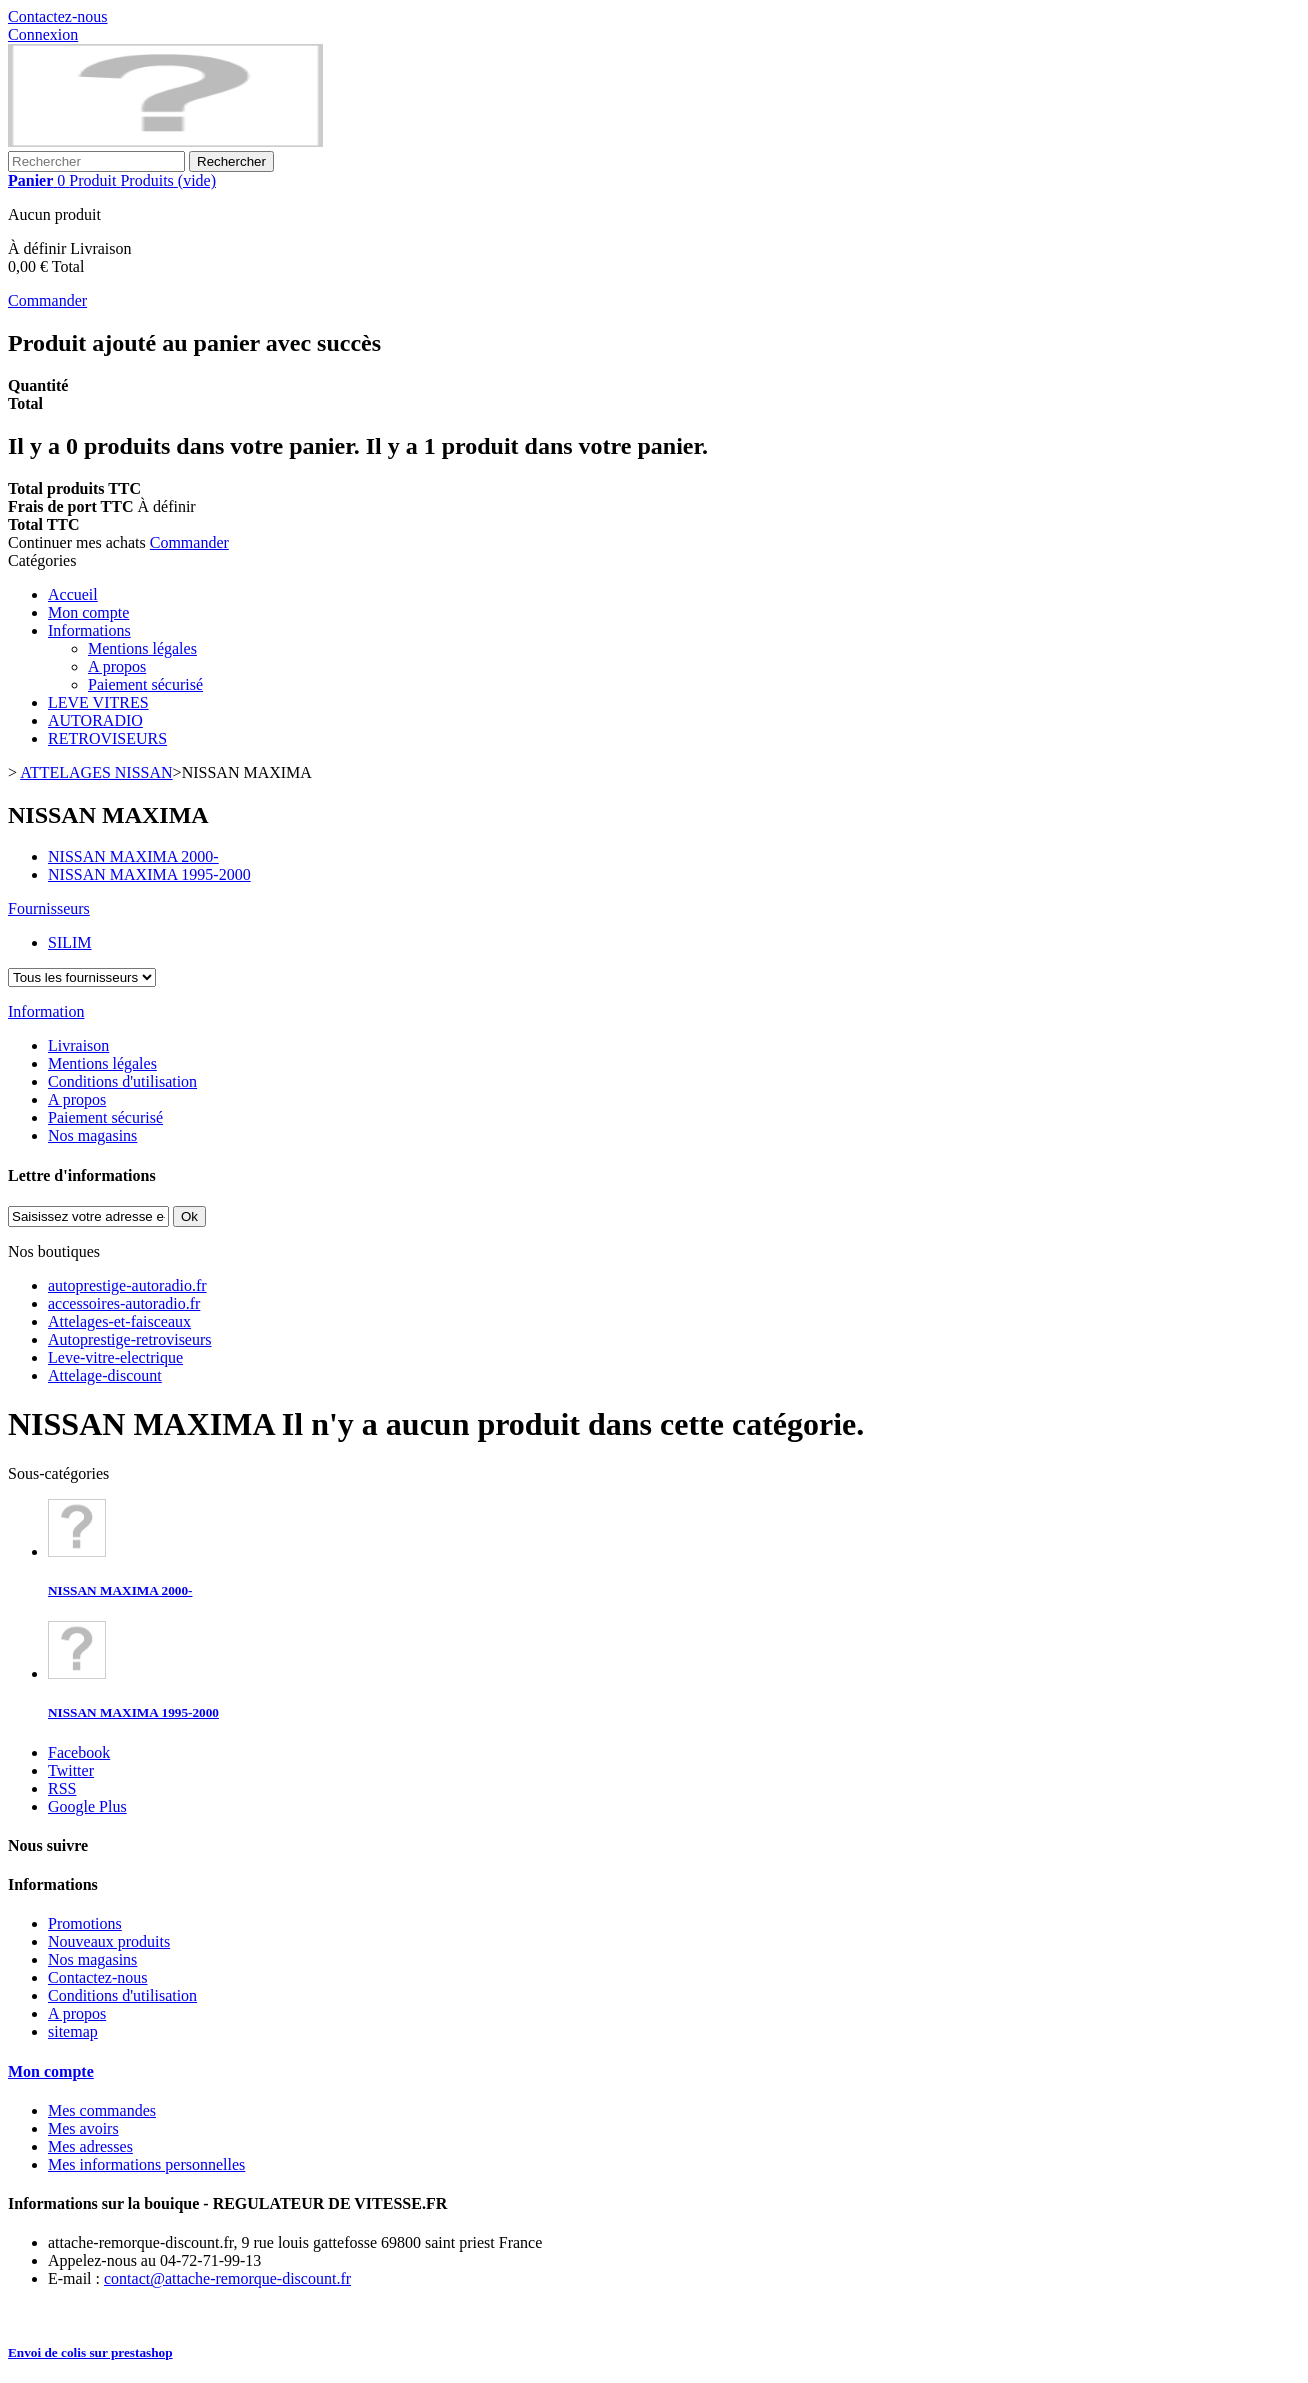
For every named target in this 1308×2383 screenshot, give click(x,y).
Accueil (73, 594)
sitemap (73, 2031)
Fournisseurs (49, 908)
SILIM (70, 942)
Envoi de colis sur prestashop (90, 2352)
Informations (89, 630)
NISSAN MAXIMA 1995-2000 (133, 1712)
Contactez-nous (58, 16)
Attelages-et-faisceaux (119, 1321)
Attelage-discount (105, 1375)
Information (46, 1011)
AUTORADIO (95, 720)
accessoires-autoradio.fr (124, 1303)
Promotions (85, 1923)
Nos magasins (92, 1135)
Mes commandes (102, 2110)
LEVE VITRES (98, 702)
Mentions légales (142, 648)
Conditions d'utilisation (122, 1081)
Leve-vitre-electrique (115, 1357)
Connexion (43, 34)
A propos (117, 666)
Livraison (78, 1045)
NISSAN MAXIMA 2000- (120, 1590)
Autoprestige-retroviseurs (130, 1339)
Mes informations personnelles (146, 2164)
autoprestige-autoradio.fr (127, 1285)
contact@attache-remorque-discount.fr (227, 2278)
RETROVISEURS (107, 738)
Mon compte (88, 612)
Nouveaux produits (109, 1941)
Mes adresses (90, 2146)
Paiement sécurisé (145, 684)
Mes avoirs (83, 2128)
